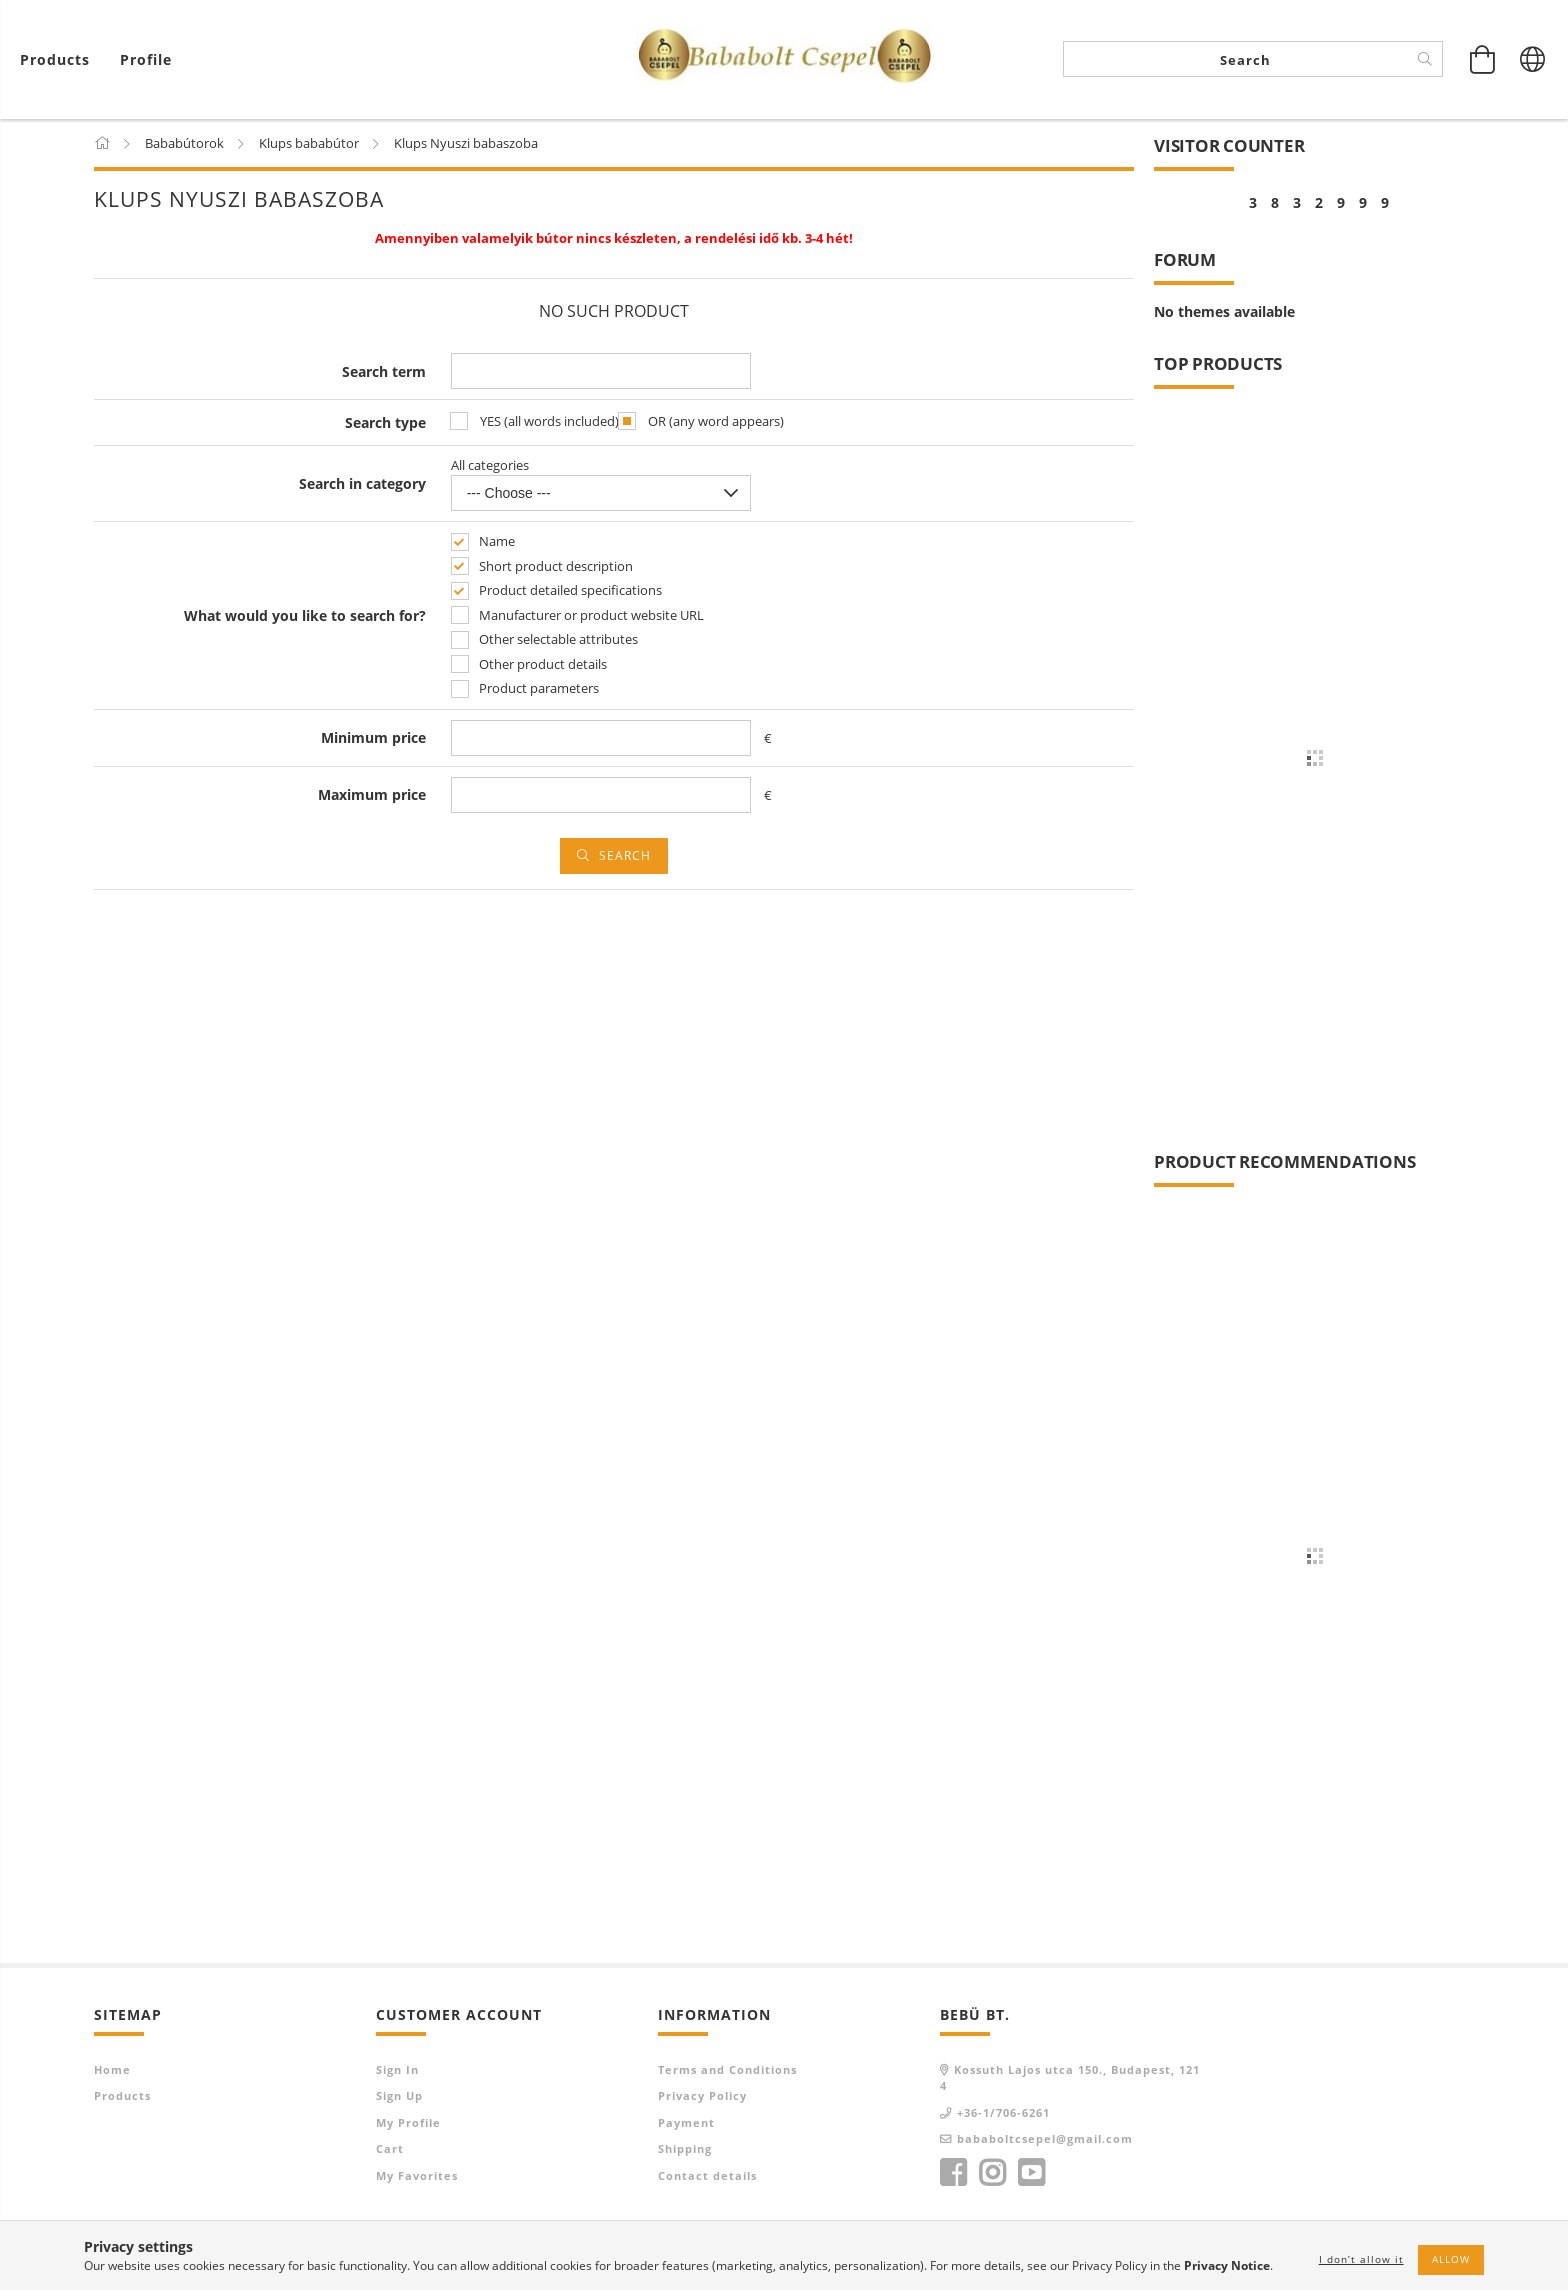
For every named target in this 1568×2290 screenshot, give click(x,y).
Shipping (685, 2150)
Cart (390, 2150)
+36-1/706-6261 (1003, 2113)
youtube (1031, 2174)
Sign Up (399, 2097)
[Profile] (146, 60)
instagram (992, 2174)
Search (625, 856)
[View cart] (60, 60)
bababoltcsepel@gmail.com (1045, 2140)
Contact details (707, 2176)
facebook (953, 2174)
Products (122, 2097)
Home (112, 2070)
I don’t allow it (1361, 2259)
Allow (1451, 2259)
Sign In (397, 2070)
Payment (686, 2123)
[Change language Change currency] (1533, 60)
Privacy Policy (702, 2097)
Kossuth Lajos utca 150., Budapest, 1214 (1070, 2079)
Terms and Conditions (727, 2070)
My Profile (408, 2123)
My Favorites (417, 2176)
